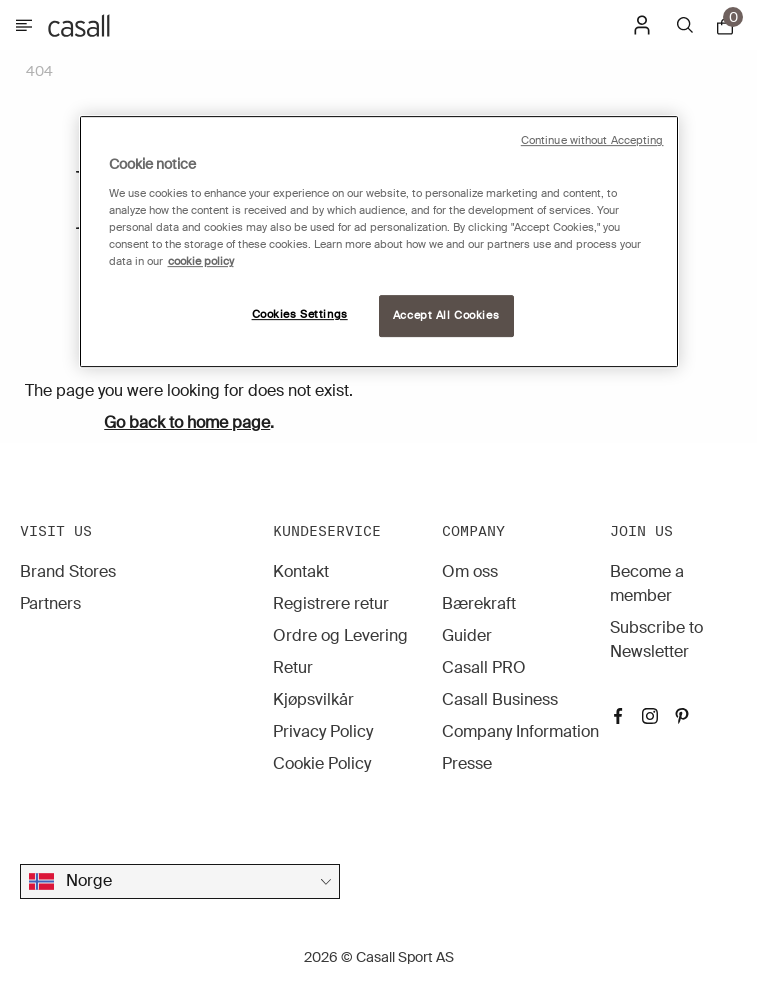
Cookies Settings (300, 314)
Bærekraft (479, 603)
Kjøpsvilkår (313, 699)
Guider (467, 635)
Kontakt (301, 571)
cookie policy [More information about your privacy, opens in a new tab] (201, 261)
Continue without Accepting (592, 140)
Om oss (470, 571)
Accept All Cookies (446, 315)
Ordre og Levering (340, 635)
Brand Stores (68, 571)
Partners (50, 603)
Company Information (520, 731)
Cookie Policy (322, 763)
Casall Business (500, 699)
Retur (293, 667)
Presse (467, 763)
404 (39, 71)
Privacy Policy (323, 731)
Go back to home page (187, 422)
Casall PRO (484, 667)
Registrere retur (331, 603)
